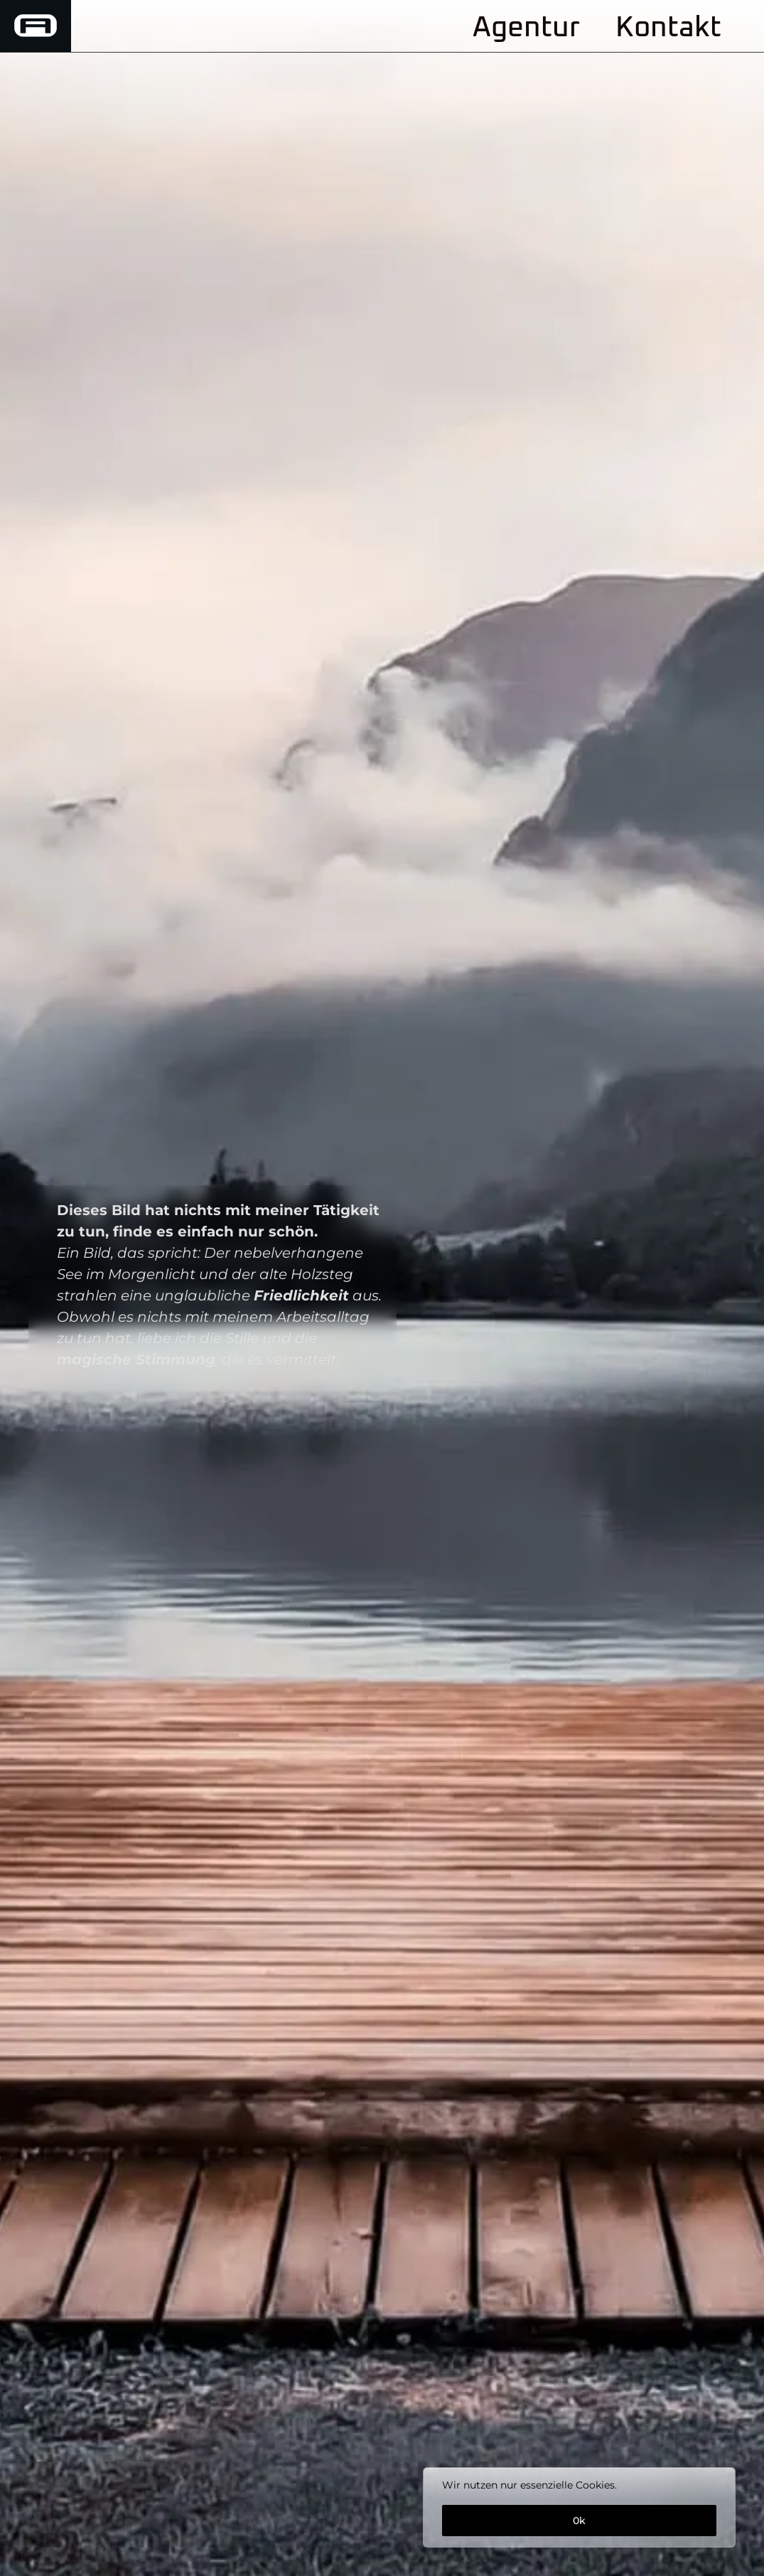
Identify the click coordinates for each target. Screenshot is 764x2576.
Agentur (526, 28)
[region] (579, 2507)
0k (579, 2520)
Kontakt (668, 28)
